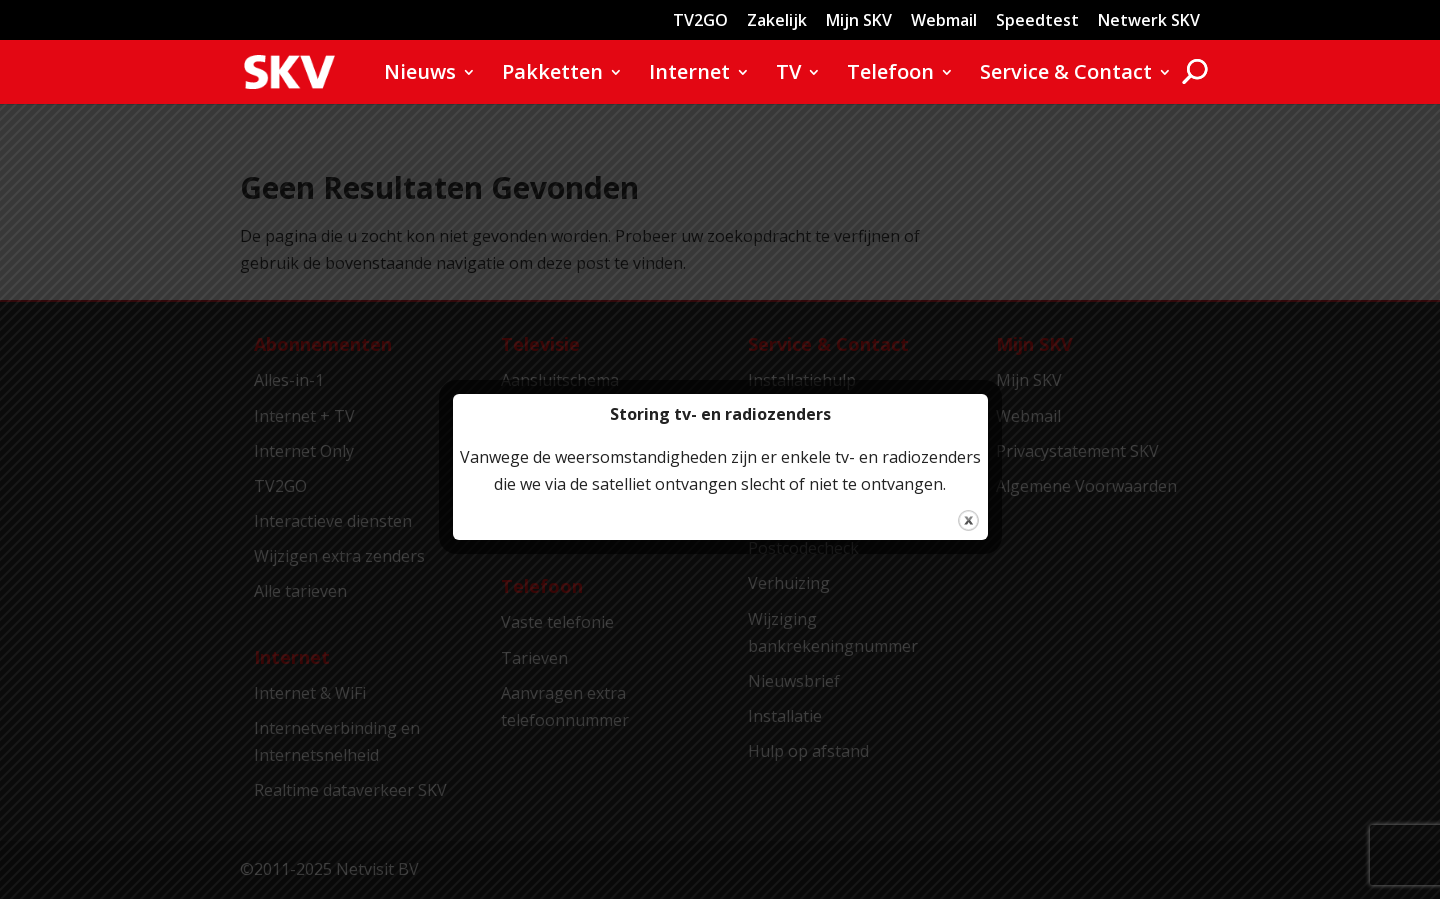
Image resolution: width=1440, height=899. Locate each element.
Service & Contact (1066, 75)
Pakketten (552, 75)
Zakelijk (777, 21)
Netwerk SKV (1149, 21)
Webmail (944, 21)
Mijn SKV (859, 21)
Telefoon (890, 75)
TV (788, 75)
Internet (689, 75)
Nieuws (420, 75)
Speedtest (1037, 21)
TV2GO (700, 21)
